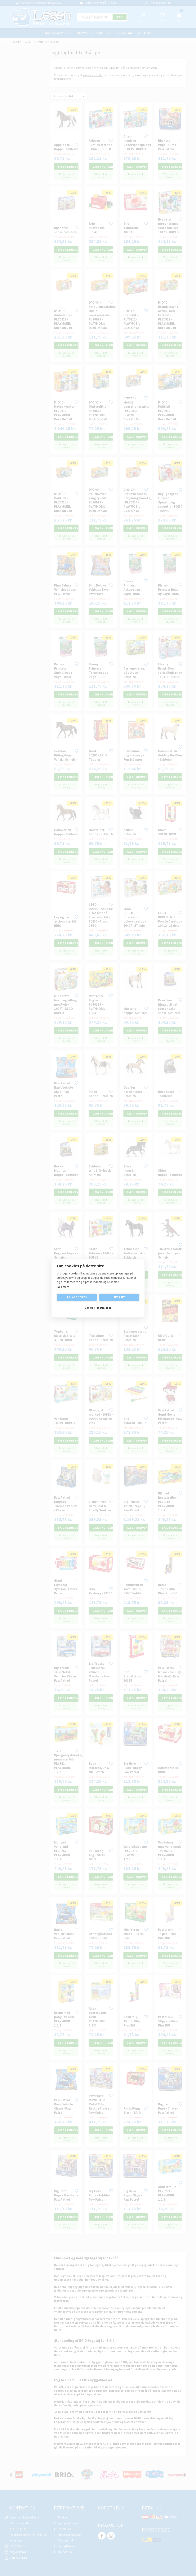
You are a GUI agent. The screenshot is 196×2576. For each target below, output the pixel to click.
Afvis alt (119, 1297)
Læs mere (63, 1287)
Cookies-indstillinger (98, 1307)
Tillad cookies (77, 1297)
